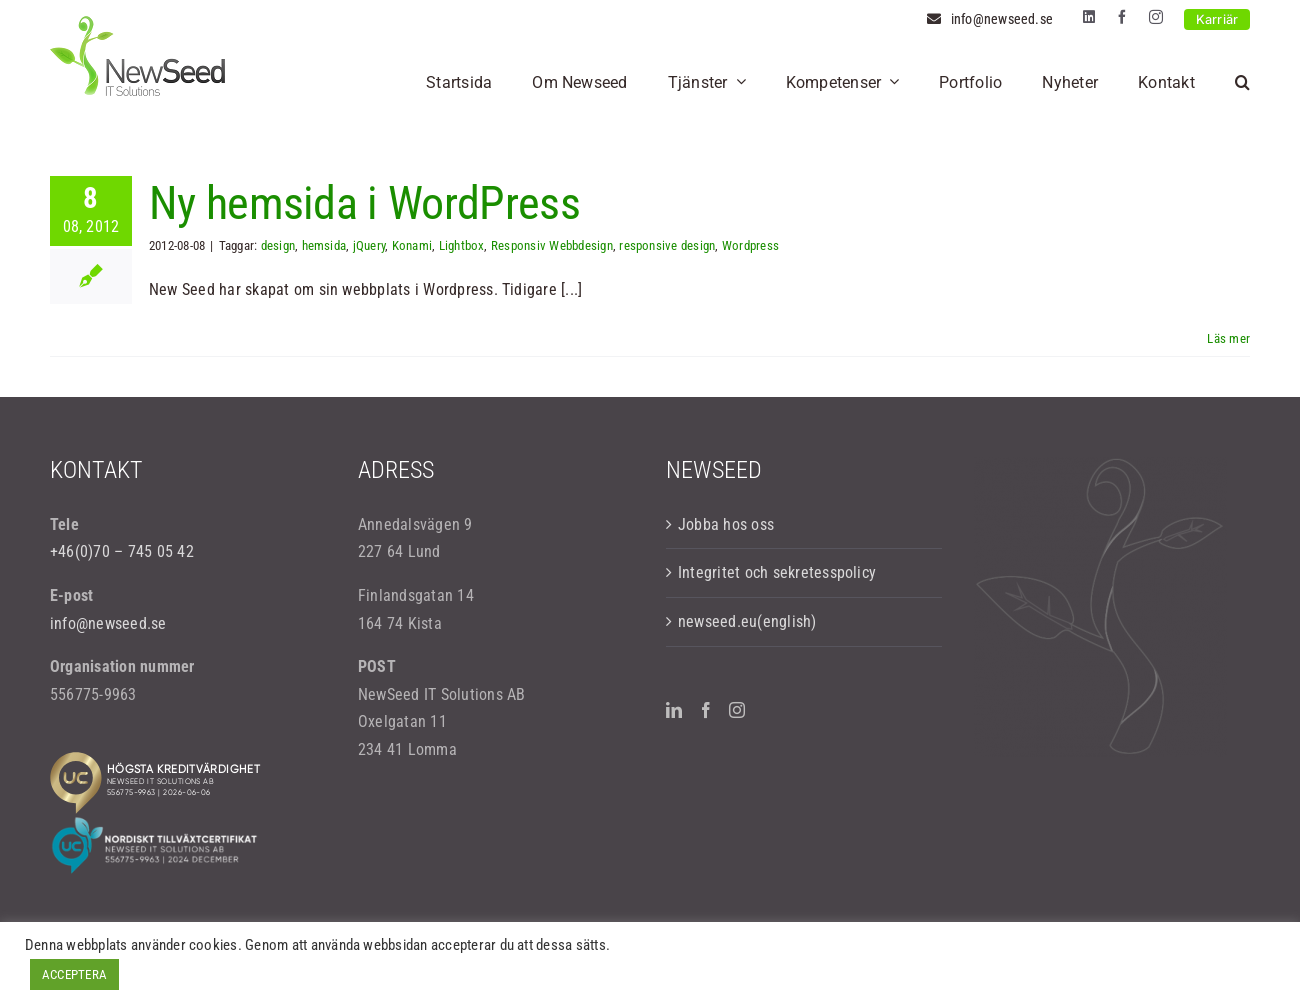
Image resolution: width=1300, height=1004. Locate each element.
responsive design (667, 245)
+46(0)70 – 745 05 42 (122, 551)
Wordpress (750, 245)
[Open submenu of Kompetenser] (890, 82)
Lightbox (462, 245)
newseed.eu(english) (747, 621)
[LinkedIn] (674, 710)
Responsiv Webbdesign (552, 245)
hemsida (324, 245)
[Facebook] (706, 710)
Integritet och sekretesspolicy (777, 572)
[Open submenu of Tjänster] (737, 82)
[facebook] (1122, 17)
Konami (412, 245)
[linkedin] (1089, 17)
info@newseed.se (108, 623)
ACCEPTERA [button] (74, 974)
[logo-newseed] (137, 23)
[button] (1242, 82)
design (278, 245)
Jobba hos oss (726, 524)
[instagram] (1156, 17)
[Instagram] (737, 710)
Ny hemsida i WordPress (364, 203)
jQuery (369, 245)
